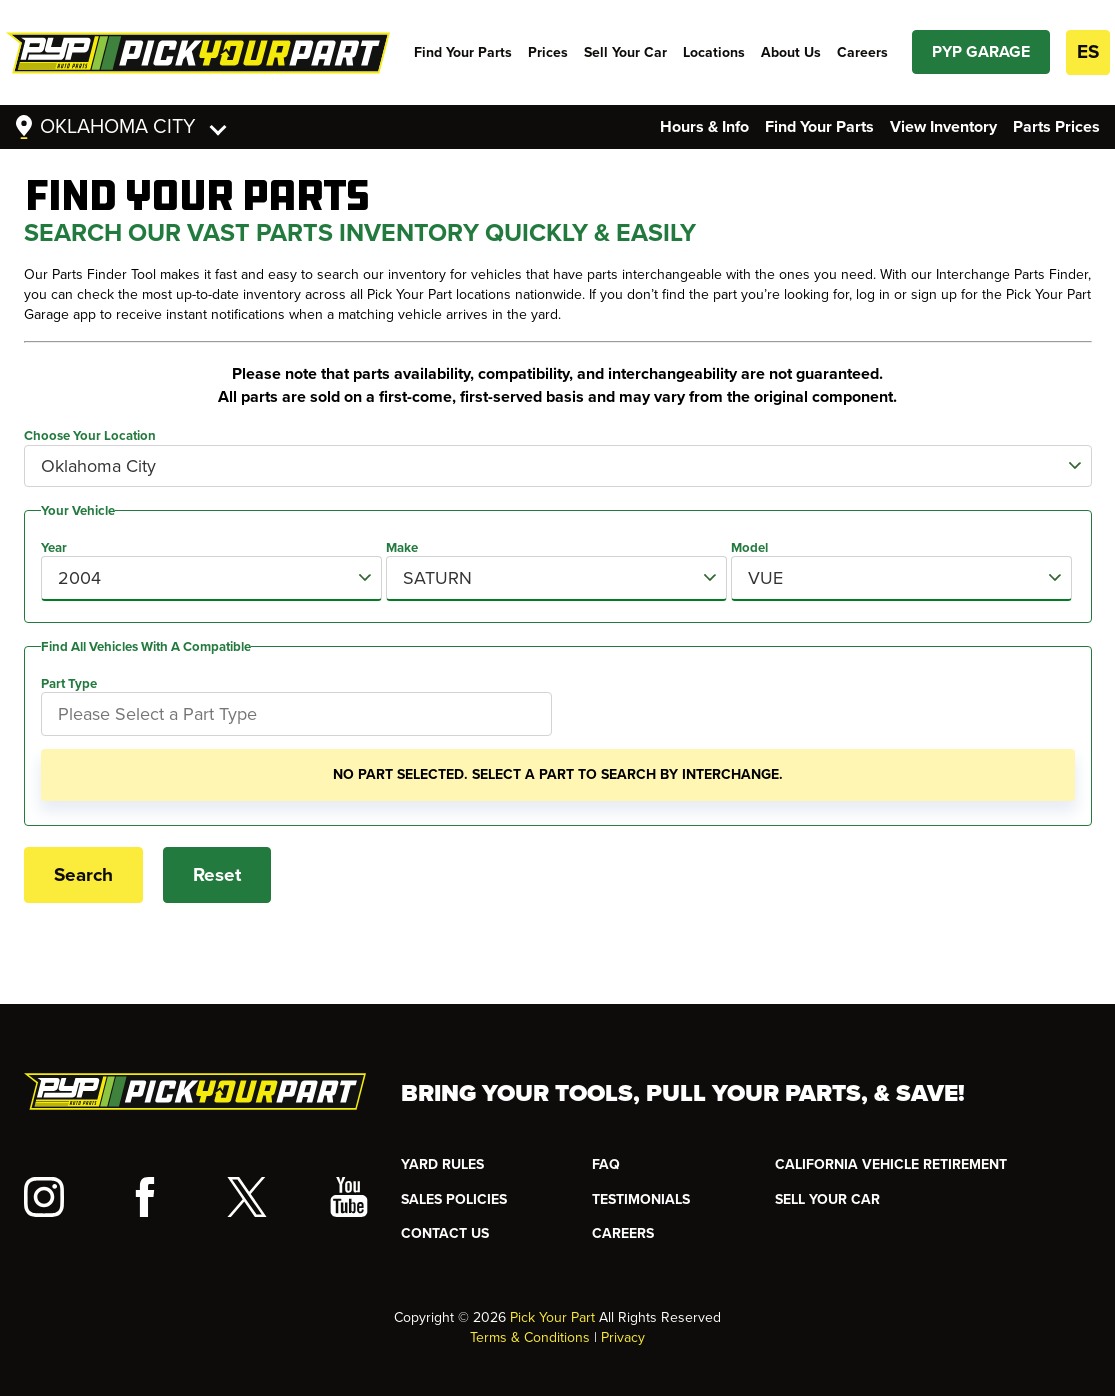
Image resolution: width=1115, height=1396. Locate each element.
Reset (217, 875)
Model (749, 548)
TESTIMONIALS (641, 1199)
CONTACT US (445, 1233)
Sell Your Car (625, 52)
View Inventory (943, 127)
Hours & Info (704, 127)
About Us (791, 52)
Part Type (69, 684)
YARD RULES (442, 1164)
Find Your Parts (463, 52)
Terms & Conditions (530, 1337)
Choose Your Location (90, 436)
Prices (548, 52)
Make (402, 548)
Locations (714, 52)
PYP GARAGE (981, 52)
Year (54, 548)
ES (1088, 52)
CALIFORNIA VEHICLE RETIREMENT (891, 1164)
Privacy (623, 1337)
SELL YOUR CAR (827, 1199)
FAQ (606, 1164)
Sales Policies (454, 1199)
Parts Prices (1056, 127)
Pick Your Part (552, 1317)
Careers (862, 52)
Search (83, 875)
